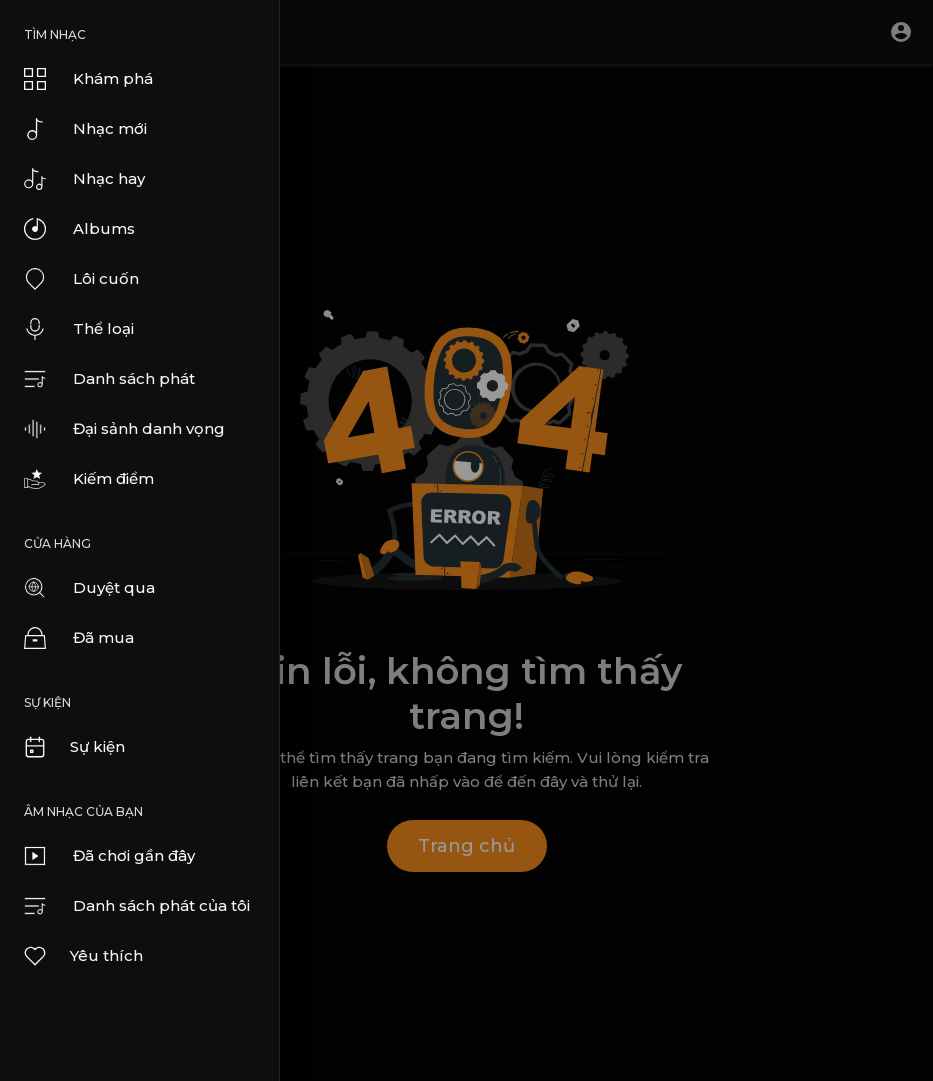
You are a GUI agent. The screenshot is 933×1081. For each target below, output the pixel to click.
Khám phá (88, 79)
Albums (79, 229)
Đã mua (79, 638)
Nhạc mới (85, 129)
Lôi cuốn (81, 279)
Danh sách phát (109, 379)
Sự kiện (73, 747)
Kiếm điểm (89, 479)
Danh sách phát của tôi (137, 906)
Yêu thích (82, 956)
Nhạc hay (84, 179)
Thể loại (79, 329)
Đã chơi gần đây (109, 856)
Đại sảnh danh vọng (124, 429)
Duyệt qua (89, 588)
